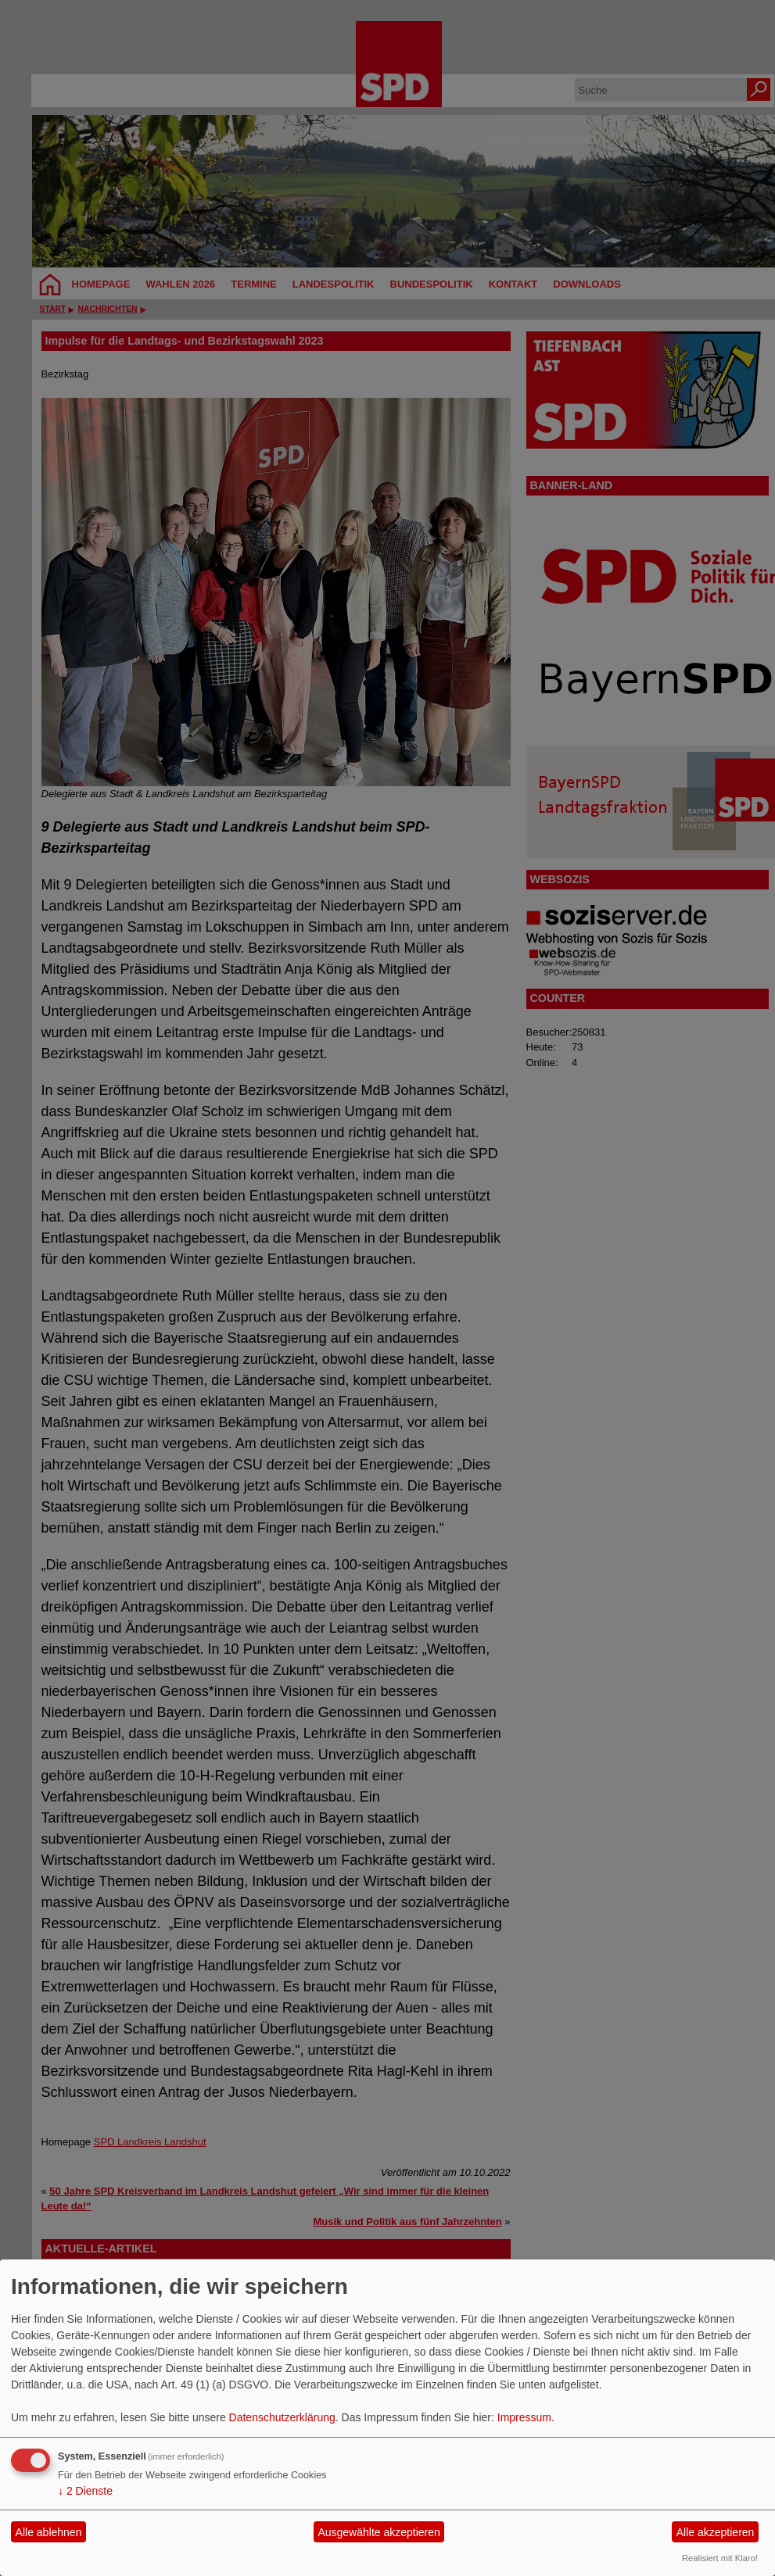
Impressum (524, 2417)
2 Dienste (85, 2491)
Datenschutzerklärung (282, 2417)
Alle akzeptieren (715, 2532)
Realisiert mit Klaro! (720, 2558)
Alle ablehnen (49, 2532)
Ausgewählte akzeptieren (379, 2532)
